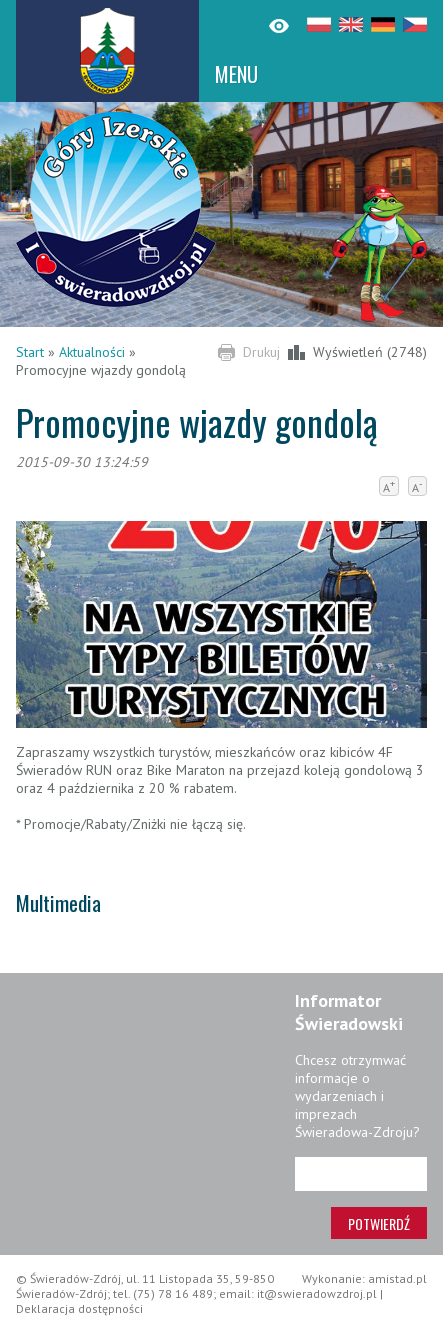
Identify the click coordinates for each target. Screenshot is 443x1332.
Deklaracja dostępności (79, 1308)
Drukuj (261, 352)
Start (30, 352)
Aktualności (92, 352)
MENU (236, 74)
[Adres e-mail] (361, 1174)
